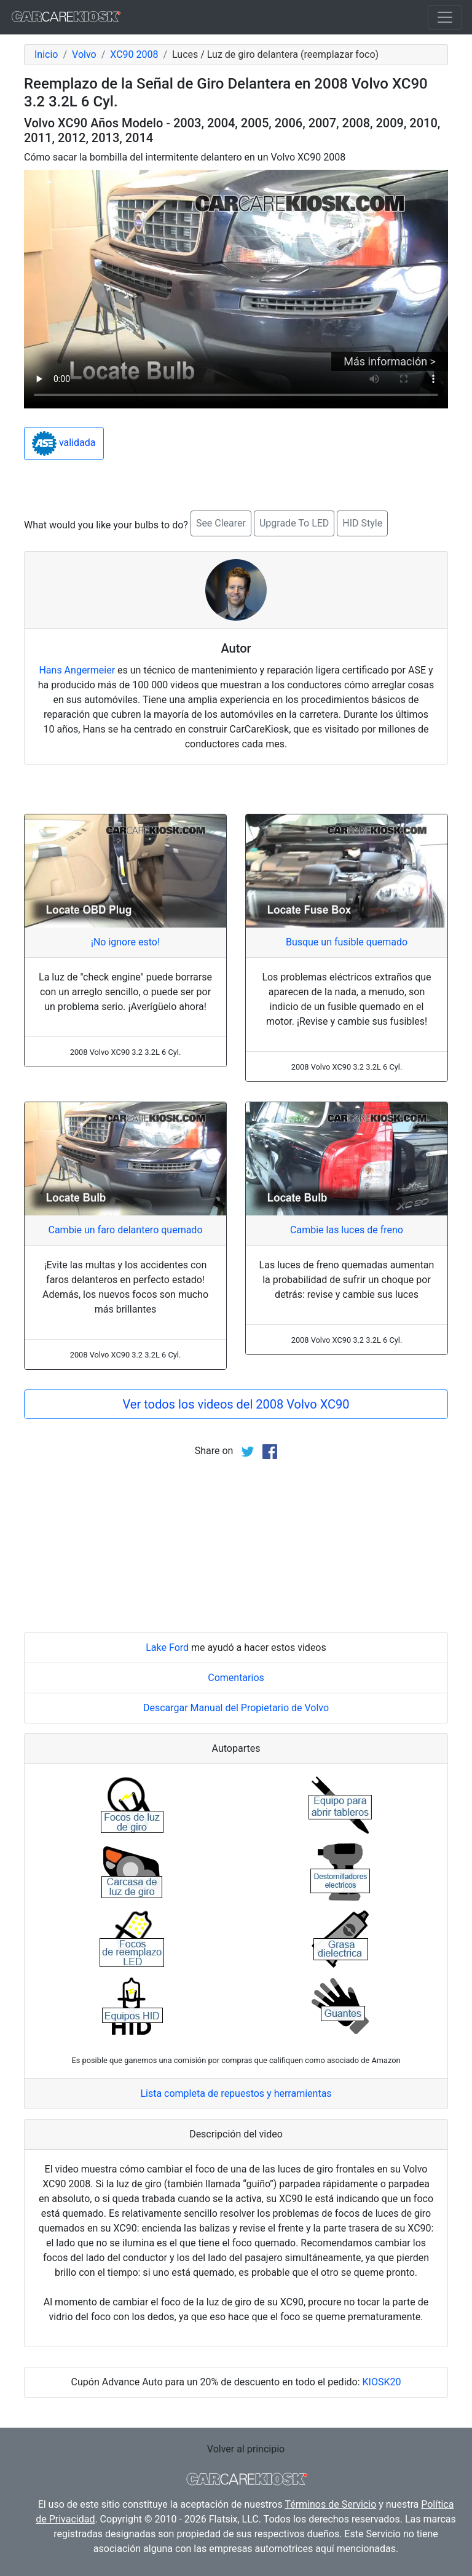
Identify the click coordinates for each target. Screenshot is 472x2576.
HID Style (362, 523)
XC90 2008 (134, 54)
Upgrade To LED (294, 523)
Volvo (84, 54)
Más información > (390, 361)
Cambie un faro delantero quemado (125, 1230)
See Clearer (221, 523)
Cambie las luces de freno (346, 1230)
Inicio (46, 54)
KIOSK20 (382, 2382)
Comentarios (236, 1678)
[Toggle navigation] (445, 17)
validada (64, 443)
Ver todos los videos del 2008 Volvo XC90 (236, 1404)
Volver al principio (246, 2449)
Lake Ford (167, 1647)
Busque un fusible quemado (346, 942)
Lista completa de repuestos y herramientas (235, 2093)
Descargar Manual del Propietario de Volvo (236, 1708)
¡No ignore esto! (125, 942)
